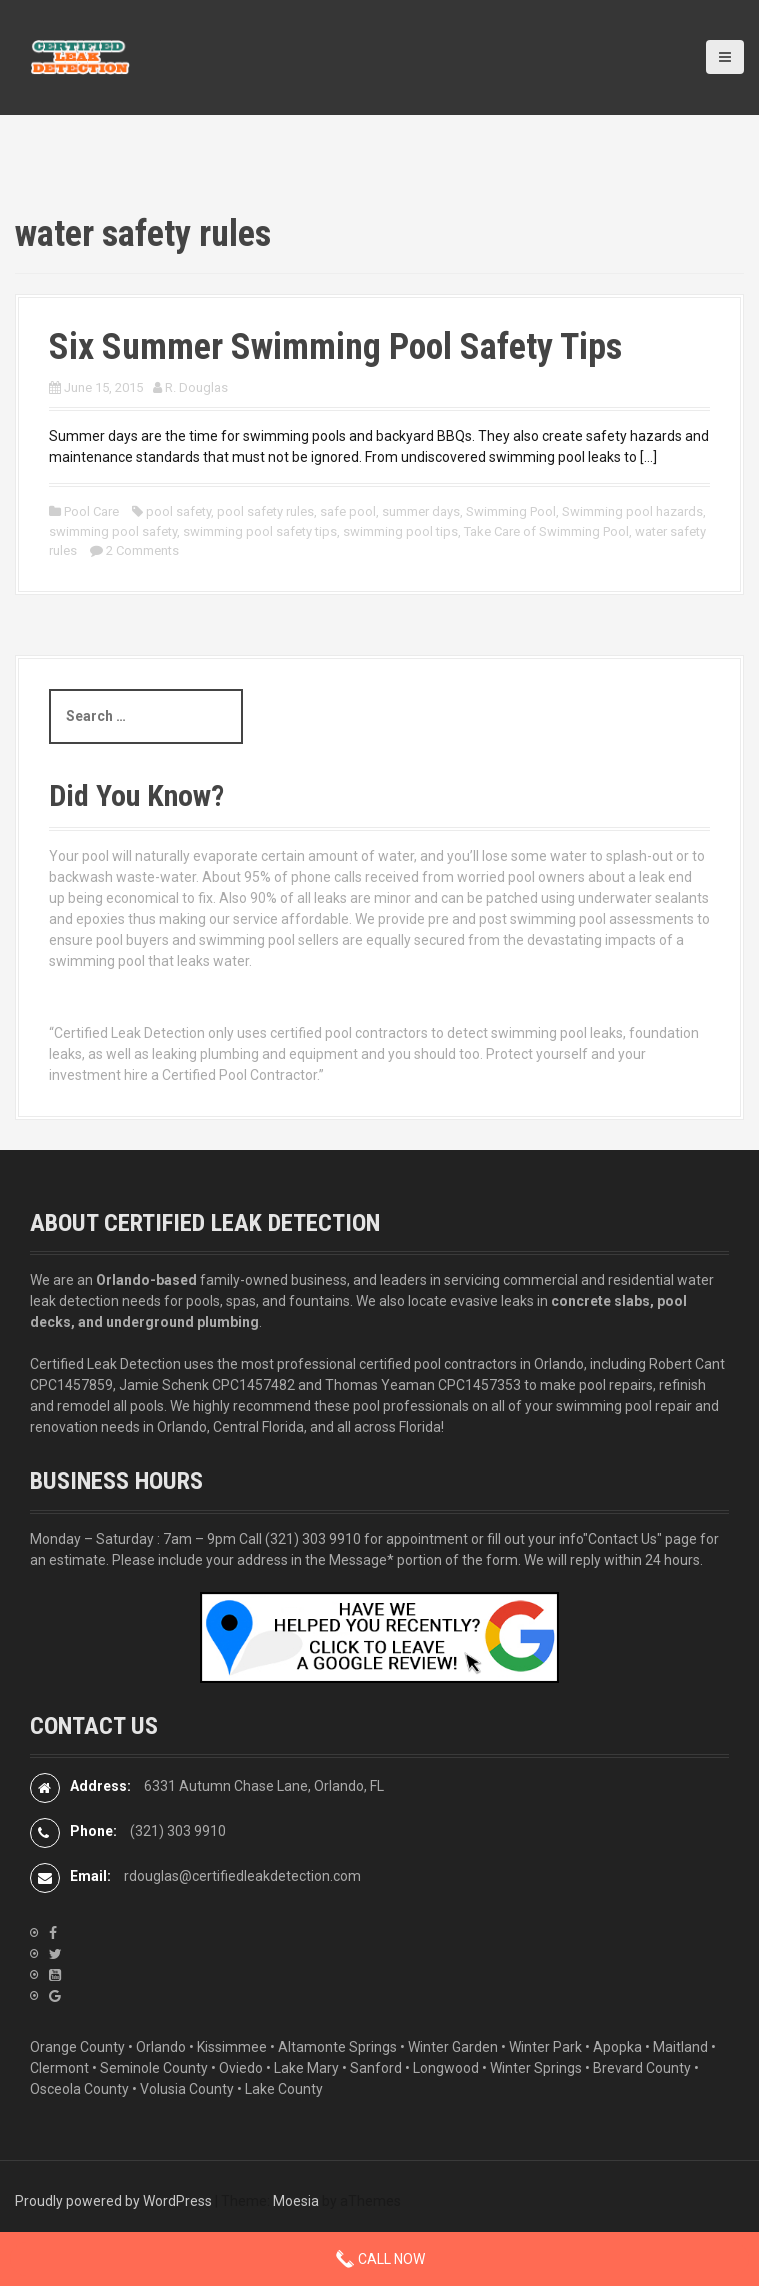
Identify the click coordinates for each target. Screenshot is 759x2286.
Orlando (161, 2047)
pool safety (178, 511)
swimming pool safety (113, 531)
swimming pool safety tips (260, 531)
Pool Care (91, 511)
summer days (421, 511)
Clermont (59, 2068)
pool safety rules (265, 511)
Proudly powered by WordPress (113, 2201)
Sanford (376, 2068)
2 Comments (142, 550)
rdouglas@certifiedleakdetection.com (242, 1876)
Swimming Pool (511, 511)
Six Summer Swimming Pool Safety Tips (335, 347)
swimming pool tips (400, 531)
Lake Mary (306, 2068)
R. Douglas (196, 387)
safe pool (348, 511)
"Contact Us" (622, 1539)
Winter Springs (536, 2068)
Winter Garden (453, 2047)
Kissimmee (232, 2047)
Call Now (380, 2259)
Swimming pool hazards (632, 511)
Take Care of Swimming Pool (546, 531)
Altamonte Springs (337, 2047)
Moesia (296, 2201)
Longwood (446, 2068)
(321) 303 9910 (313, 1539)
